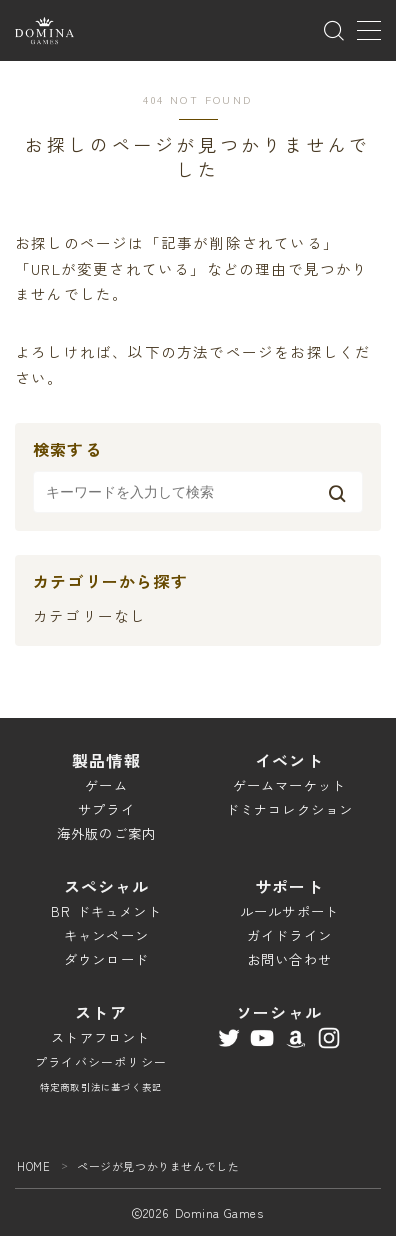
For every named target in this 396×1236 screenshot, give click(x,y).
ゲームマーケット (290, 785)
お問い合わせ (289, 959)
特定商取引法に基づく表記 (101, 1087)
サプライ (106, 809)
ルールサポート (289, 911)
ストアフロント (100, 1037)
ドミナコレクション (290, 809)
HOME (33, 1166)
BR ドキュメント (106, 911)
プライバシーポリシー (101, 1061)
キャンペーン (106, 935)
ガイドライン (289, 935)
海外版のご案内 (106, 833)
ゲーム (106, 785)
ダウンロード (106, 959)
